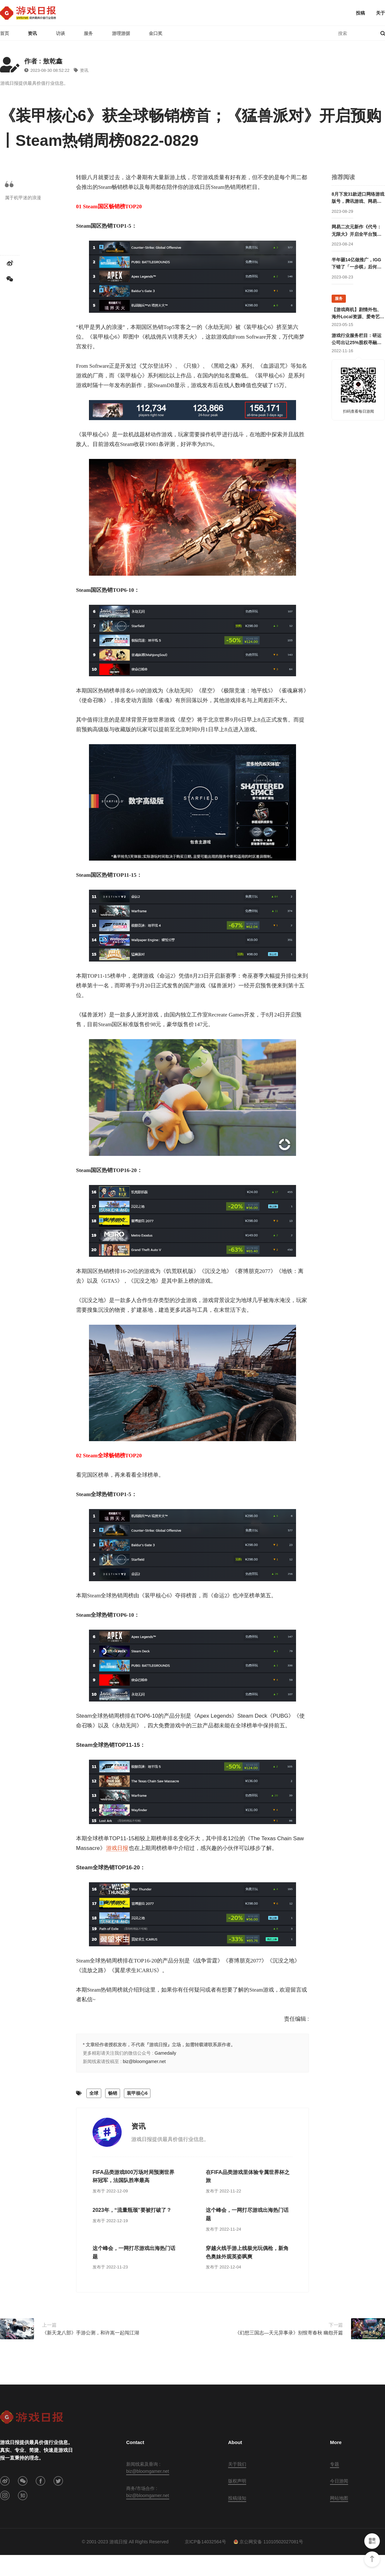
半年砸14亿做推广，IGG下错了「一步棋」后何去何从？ (356, 264)
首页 (4, 33)
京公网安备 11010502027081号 (268, 2541)
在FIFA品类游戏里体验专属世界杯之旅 (248, 2176)
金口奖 (155, 33)
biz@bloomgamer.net (144, 2061)
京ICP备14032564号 (205, 2541)
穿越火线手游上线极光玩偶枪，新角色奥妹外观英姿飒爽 (247, 2252)
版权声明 (237, 2481)
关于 (380, 13)
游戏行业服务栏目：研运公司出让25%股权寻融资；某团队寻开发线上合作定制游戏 (356, 339)
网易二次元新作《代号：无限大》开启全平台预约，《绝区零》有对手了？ (356, 231)
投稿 (360, 13)
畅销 (112, 2093)
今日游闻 (339, 2481)
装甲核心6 (137, 2093)
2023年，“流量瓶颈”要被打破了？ (132, 2210)
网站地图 (339, 2498)
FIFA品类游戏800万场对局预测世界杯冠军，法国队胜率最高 (133, 2176)
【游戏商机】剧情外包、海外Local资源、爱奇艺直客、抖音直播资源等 (358, 314)
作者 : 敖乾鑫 (43, 61)
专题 (334, 2464)
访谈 (60, 33)
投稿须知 (237, 2498)
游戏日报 (117, 1848)
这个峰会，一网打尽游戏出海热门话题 (247, 2214)
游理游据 (121, 33)
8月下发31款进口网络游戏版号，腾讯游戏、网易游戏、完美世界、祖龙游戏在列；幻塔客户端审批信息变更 (358, 198)
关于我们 (237, 2464)
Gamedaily (165, 2053)
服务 (88, 33)
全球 (93, 2093)
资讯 (32, 33)
